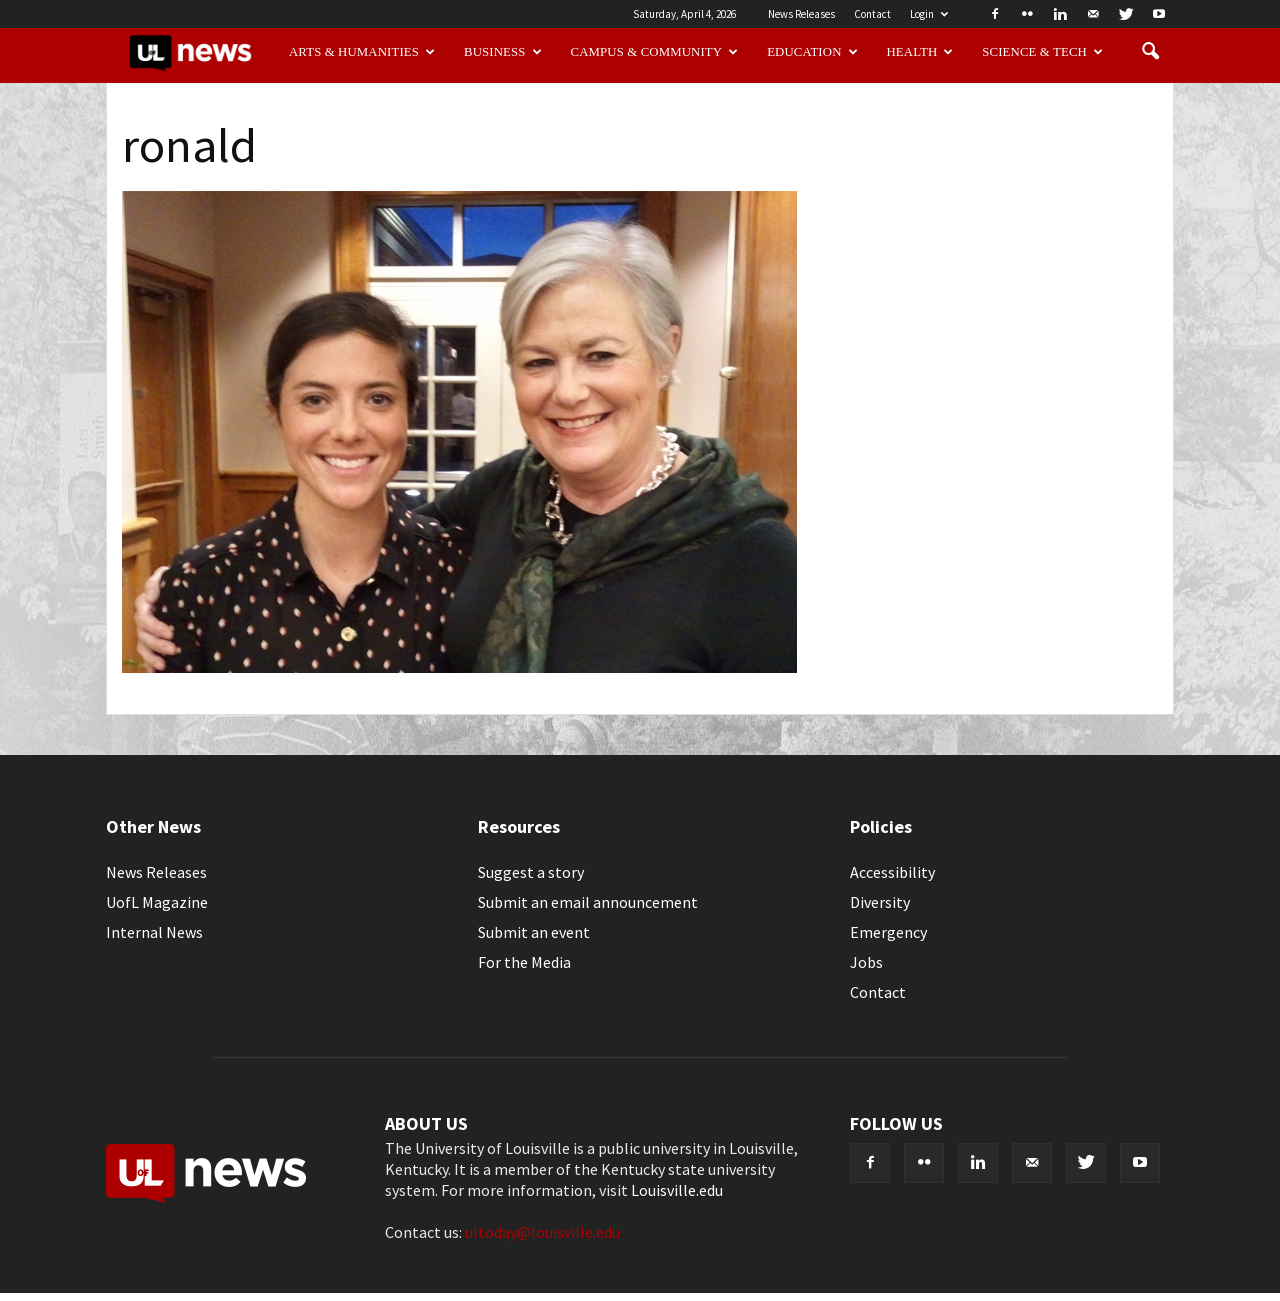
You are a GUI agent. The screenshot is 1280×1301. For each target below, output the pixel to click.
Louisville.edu (677, 1190)
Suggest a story (531, 872)
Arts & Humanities (362, 52)
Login (929, 14)
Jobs (866, 962)
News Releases (801, 14)
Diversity (880, 902)
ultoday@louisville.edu (542, 1232)
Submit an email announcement (588, 902)
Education (812, 52)
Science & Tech (1042, 52)
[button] (1150, 52)
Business (503, 52)
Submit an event (534, 932)
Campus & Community (655, 52)
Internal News (154, 932)
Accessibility (892, 872)
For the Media (524, 962)
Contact (872, 14)
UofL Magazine (157, 902)
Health (920, 52)
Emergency (888, 932)
